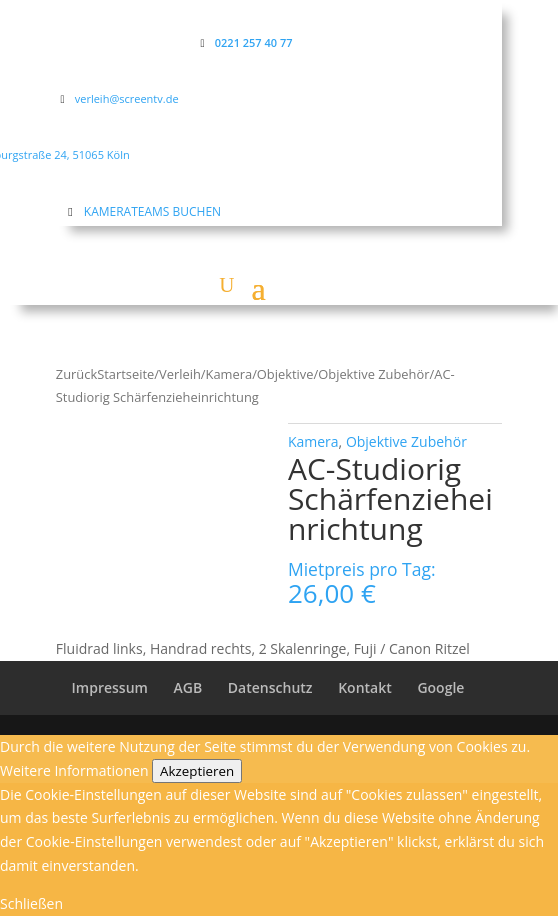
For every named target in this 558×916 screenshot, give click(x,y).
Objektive (285, 374)
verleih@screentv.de (127, 98)
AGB (188, 687)
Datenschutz (270, 687)
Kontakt (365, 687)
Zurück (76, 374)
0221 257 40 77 (254, 42)
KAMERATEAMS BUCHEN (152, 211)
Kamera (229, 374)
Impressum (110, 687)
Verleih (180, 374)
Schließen (31, 903)
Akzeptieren (197, 771)
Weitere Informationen (74, 770)
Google (440, 687)
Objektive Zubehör (373, 374)
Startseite (125, 374)
